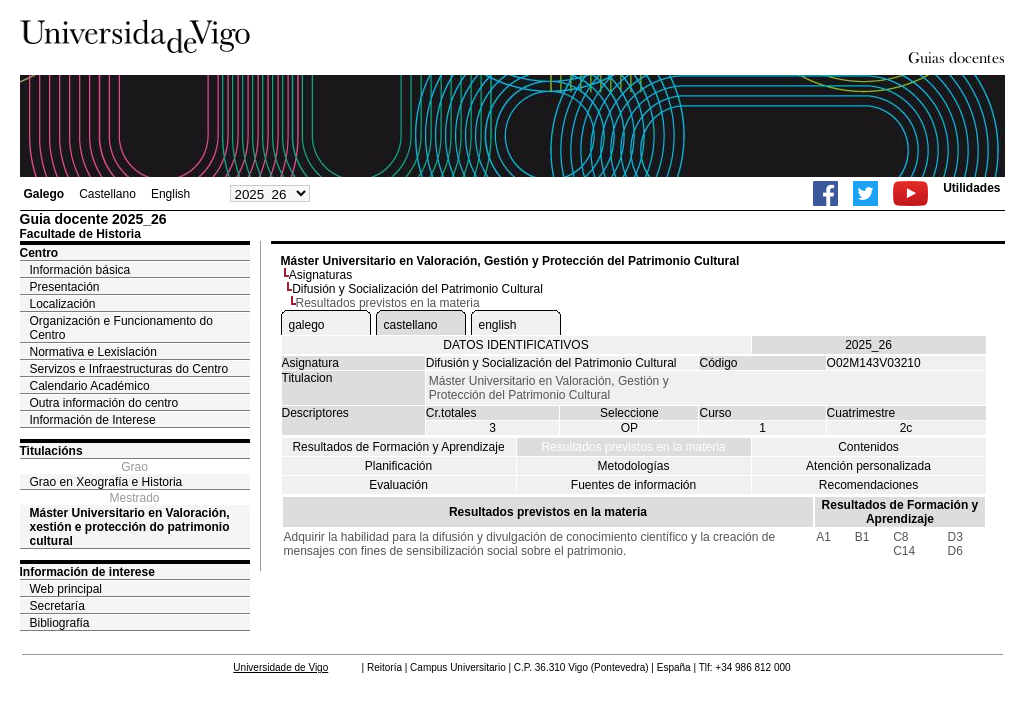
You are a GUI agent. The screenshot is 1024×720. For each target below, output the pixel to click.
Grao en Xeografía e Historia (106, 482)
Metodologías (633, 466)
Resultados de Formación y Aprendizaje (398, 447)
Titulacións (51, 451)
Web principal (66, 589)
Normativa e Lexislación (93, 352)
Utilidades (971, 188)
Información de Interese (93, 420)
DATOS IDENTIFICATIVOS (515, 345)
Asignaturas (320, 275)
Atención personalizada (868, 466)
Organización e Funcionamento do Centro (121, 328)
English (170, 194)
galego (307, 325)
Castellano (107, 194)
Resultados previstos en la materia (633, 447)
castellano (411, 325)
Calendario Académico (90, 386)
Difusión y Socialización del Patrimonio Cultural (417, 289)
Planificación (398, 466)
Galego (44, 194)
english (498, 325)
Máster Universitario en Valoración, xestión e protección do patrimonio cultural (130, 527)
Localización (63, 304)
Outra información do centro (104, 403)
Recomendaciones (868, 485)
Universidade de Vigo (280, 667)
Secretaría (57, 606)
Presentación (65, 287)
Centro (39, 253)
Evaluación (398, 485)
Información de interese (87, 572)
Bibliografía (60, 623)
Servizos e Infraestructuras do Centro (129, 369)
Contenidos (868, 447)
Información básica (80, 270)
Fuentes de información (633, 485)
